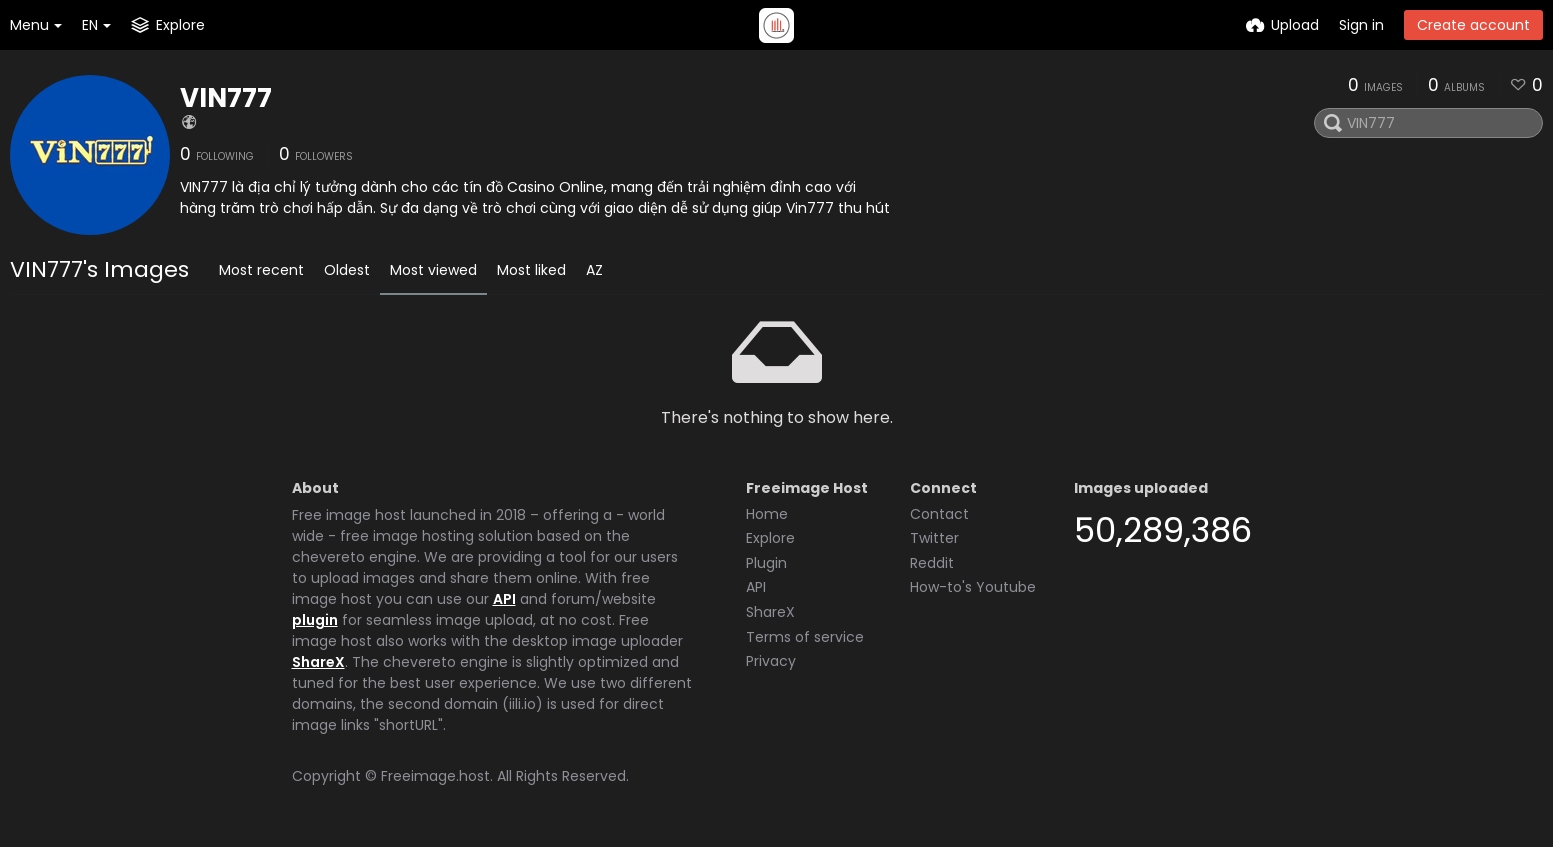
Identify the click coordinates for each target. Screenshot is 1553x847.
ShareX (318, 662)
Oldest (347, 270)
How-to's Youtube (973, 587)
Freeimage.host (435, 776)
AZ (594, 270)
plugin (315, 620)
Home (767, 514)
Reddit (932, 563)
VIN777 (226, 98)
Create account (1473, 25)
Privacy (771, 661)
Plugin (766, 563)
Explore (770, 538)
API (504, 599)
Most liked (531, 270)
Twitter (934, 538)
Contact (939, 514)
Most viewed (433, 270)
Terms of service (805, 637)
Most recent (261, 270)
